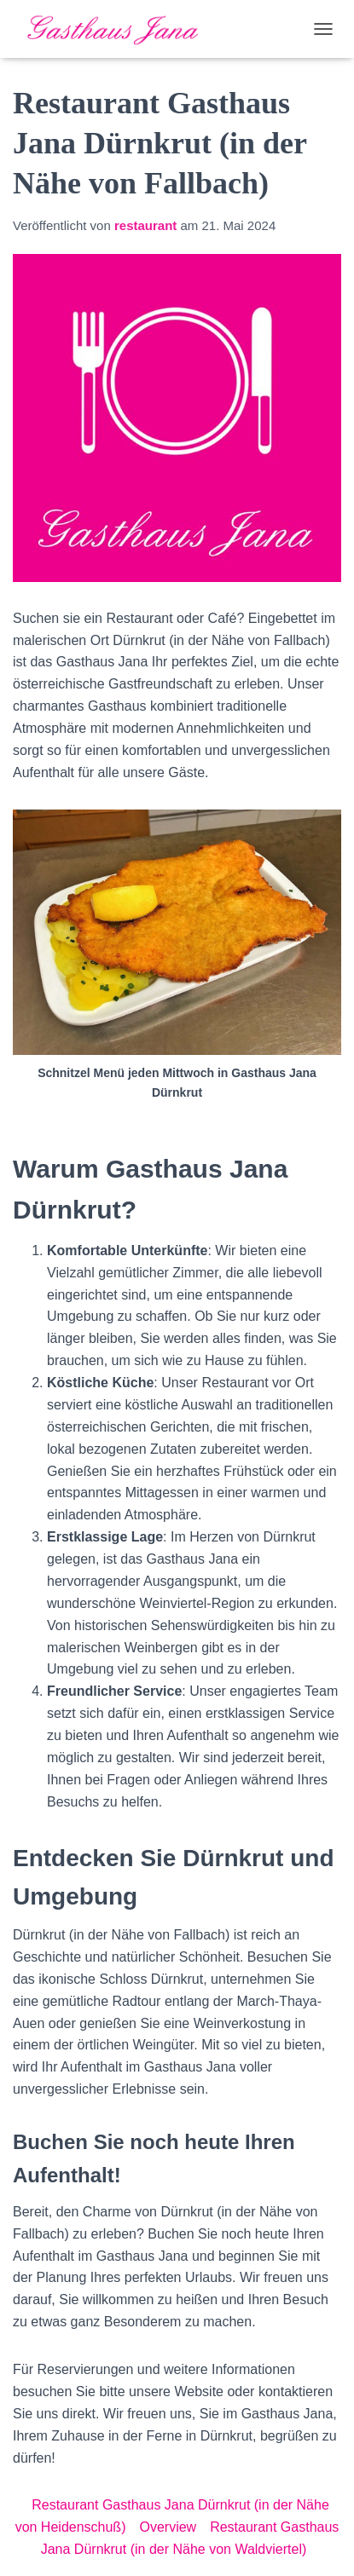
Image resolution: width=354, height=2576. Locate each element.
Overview (167, 2527)
